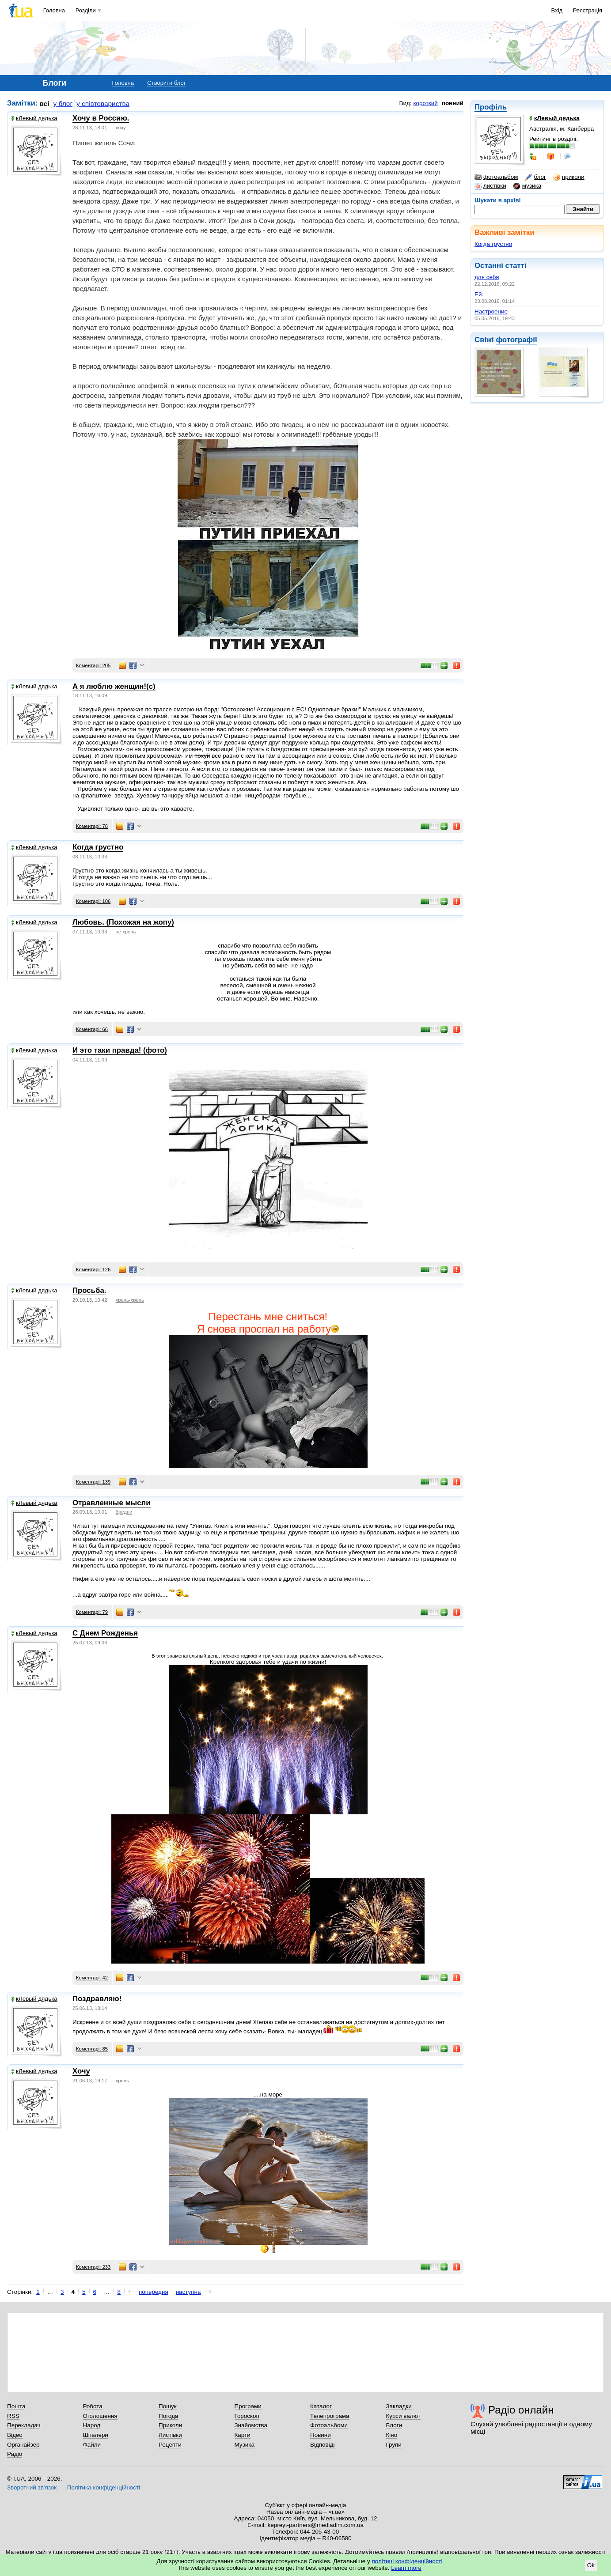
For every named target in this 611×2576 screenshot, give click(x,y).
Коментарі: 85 (92, 2048)
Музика (244, 2444)
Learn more (406, 2568)
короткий (426, 103)
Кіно (392, 2435)
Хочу (81, 2071)
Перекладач (23, 2425)
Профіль (490, 107)
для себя (486, 277)
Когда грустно (493, 244)
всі (44, 103)
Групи (394, 2444)
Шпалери (95, 2435)
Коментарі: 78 (92, 826)
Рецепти (170, 2444)
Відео (15, 2435)
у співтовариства (102, 103)
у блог (63, 103)
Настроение (491, 311)
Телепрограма (329, 2416)
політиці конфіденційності (407, 2561)
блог (535, 177)
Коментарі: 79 (92, 1612)
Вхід (557, 10)
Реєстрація (587, 10)
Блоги (394, 2425)
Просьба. (89, 1290)
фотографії (516, 340)
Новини (320, 2435)
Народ (92, 2425)
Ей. (478, 294)
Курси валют (403, 2416)
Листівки (170, 2435)
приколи (568, 177)
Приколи (170, 2425)
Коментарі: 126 (93, 1269)
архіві (512, 200)
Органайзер (23, 2444)
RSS (13, 2416)
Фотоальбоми (329, 2425)
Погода (168, 2416)
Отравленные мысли (111, 1503)
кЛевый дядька (34, 118)
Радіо (14, 2454)
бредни (124, 1512)
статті (516, 265)
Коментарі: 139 (93, 1481)
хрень (122, 2080)
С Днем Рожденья (105, 1633)
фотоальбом (496, 177)
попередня (153, 2292)
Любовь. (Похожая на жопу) (123, 922)
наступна (188, 2292)
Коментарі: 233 (93, 2267)
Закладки (399, 2406)
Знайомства (251, 2425)
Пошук (168, 2406)
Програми (248, 2406)
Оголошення (100, 2416)
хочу (121, 127)
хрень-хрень (130, 1300)
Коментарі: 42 (92, 1977)
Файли (92, 2444)
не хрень (126, 931)
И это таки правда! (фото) (119, 1050)
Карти (242, 2435)
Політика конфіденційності (103, 2487)
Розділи (86, 10)
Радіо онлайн (521, 2410)
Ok (591, 2565)
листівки (490, 185)
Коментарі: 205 (93, 665)
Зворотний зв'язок (32, 2487)
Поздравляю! (96, 1998)
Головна (54, 10)
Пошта (16, 2406)
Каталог (321, 2406)
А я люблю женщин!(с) (114, 686)
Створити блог (166, 82)
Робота (92, 2406)
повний (452, 103)
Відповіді (322, 2444)
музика (527, 185)
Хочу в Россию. (100, 118)
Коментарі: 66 (92, 1029)
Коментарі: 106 (93, 901)
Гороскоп (247, 2416)
